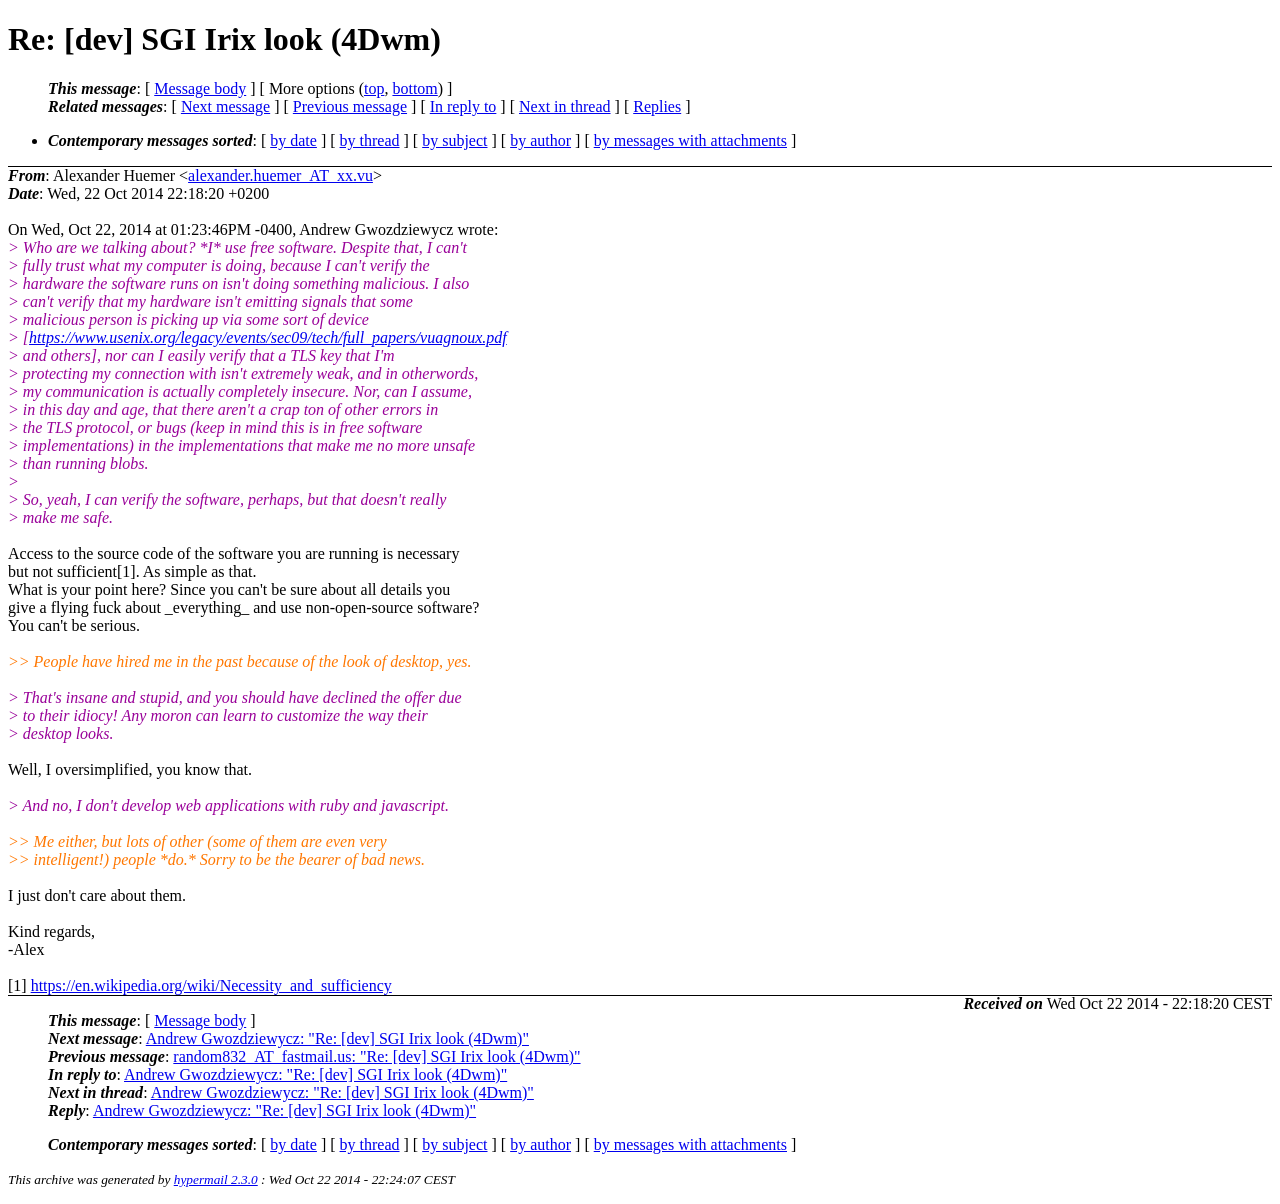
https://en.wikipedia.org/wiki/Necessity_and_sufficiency (211, 985)
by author (540, 140)
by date (293, 140)
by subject (454, 140)
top (374, 88)
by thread (370, 140)
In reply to (463, 106)
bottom (414, 88)
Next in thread (565, 106)
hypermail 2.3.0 (216, 1179)
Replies (657, 106)
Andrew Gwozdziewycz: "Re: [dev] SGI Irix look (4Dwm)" (337, 1038)
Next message (225, 106)
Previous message (350, 106)
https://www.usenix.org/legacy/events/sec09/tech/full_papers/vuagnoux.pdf (268, 337)
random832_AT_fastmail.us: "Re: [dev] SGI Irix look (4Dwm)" (376, 1056)
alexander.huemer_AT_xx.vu (280, 175)
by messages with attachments (690, 140)
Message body (200, 88)
